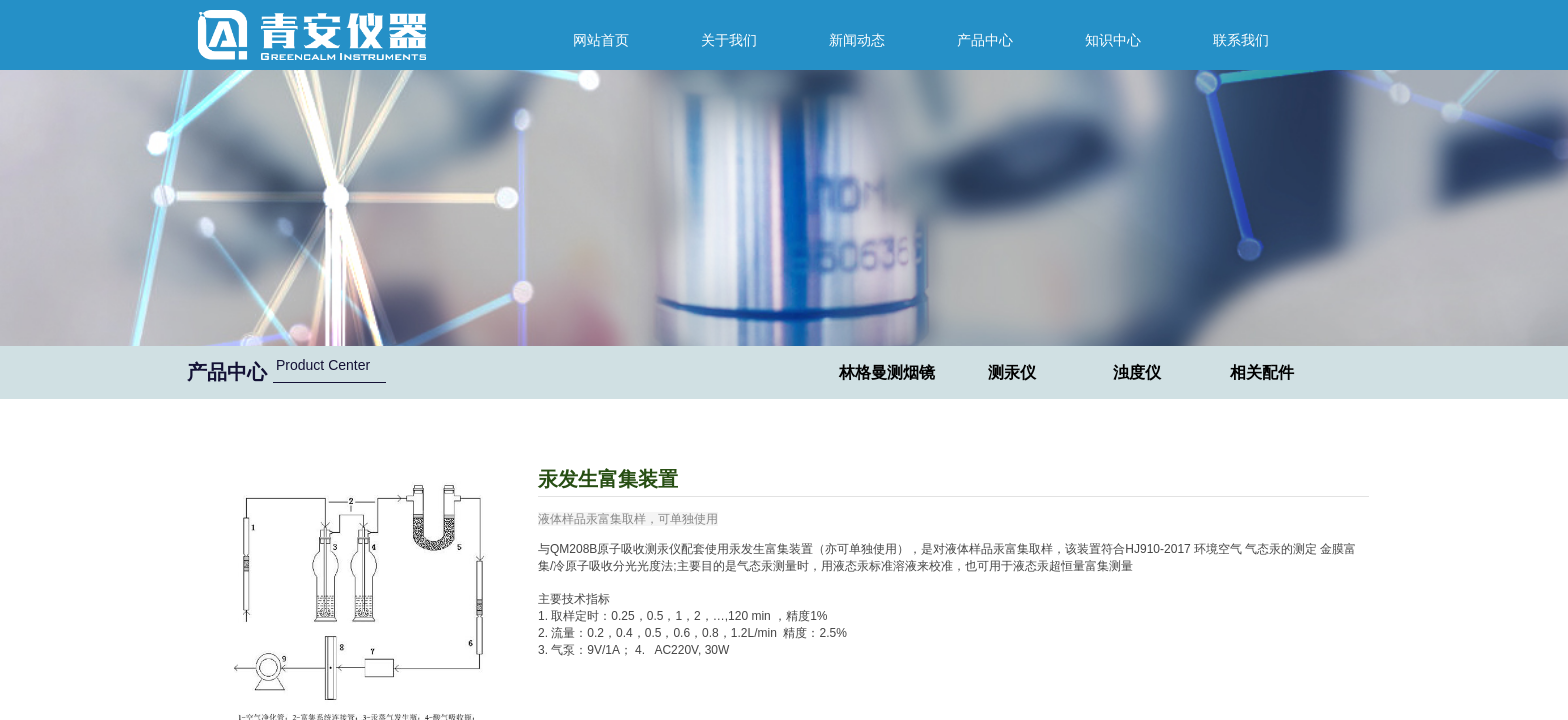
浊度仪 (1137, 372)
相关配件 (1262, 372)
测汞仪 (1012, 372)
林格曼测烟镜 (887, 372)
